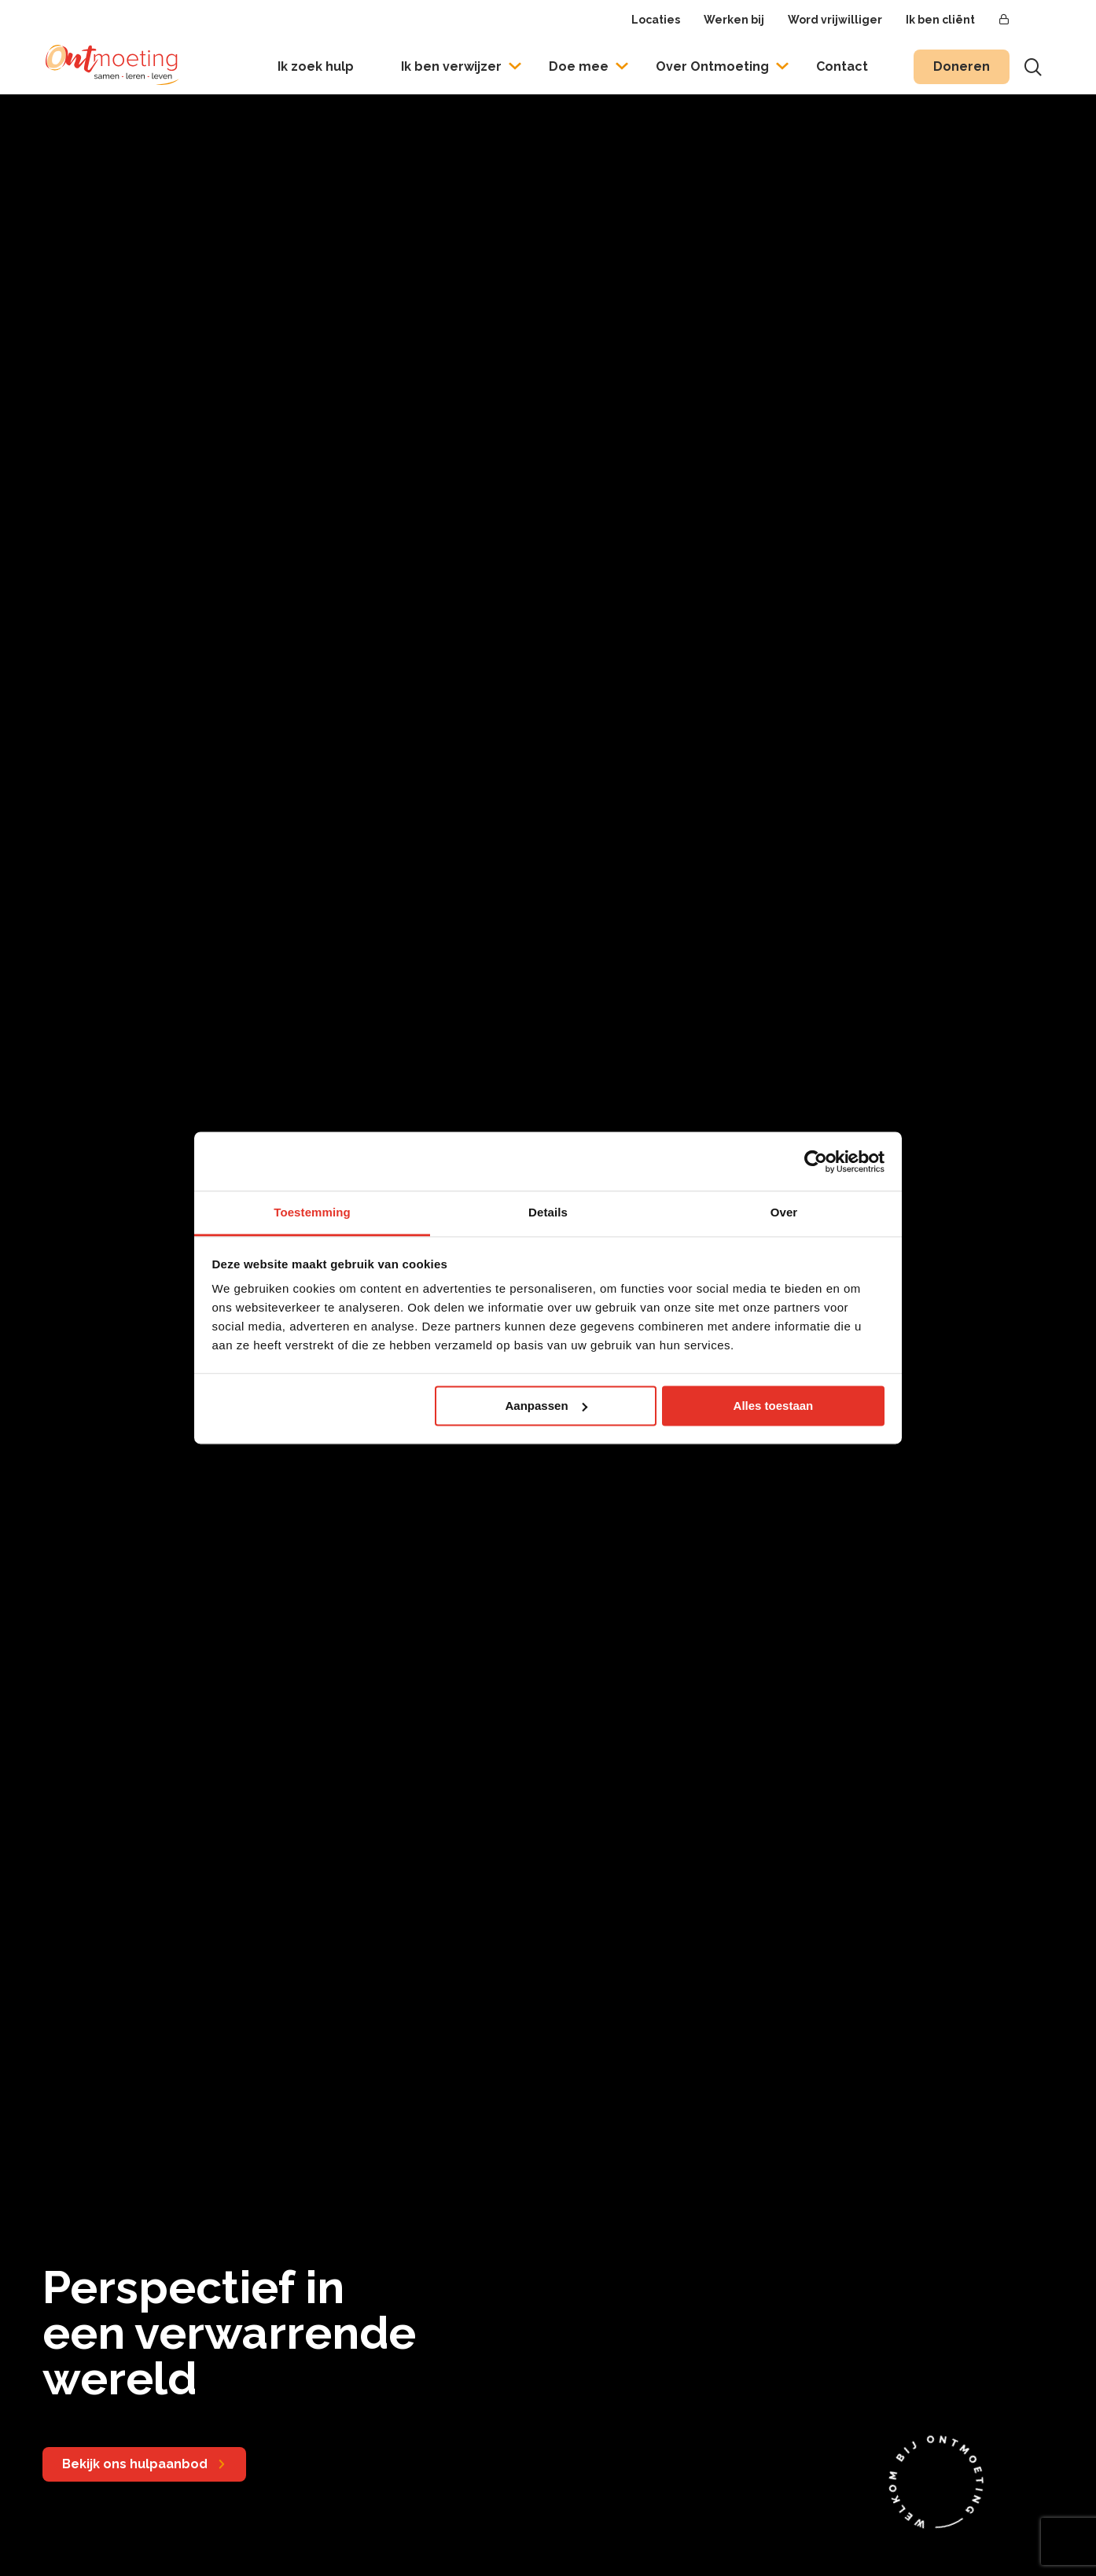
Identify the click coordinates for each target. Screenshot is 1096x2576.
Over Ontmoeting (712, 66)
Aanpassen (546, 1405)
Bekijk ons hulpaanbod (135, 2463)
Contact (842, 66)
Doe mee (579, 66)
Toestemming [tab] (312, 1212)
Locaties (655, 19)
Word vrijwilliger (835, 19)
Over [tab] (784, 1212)
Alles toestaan (774, 1405)
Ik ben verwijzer (451, 66)
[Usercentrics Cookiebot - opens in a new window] (816, 1161)
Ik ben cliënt (940, 19)
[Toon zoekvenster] (1033, 67)
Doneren (961, 66)
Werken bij (734, 19)
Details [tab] (548, 1212)
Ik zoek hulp (316, 66)
